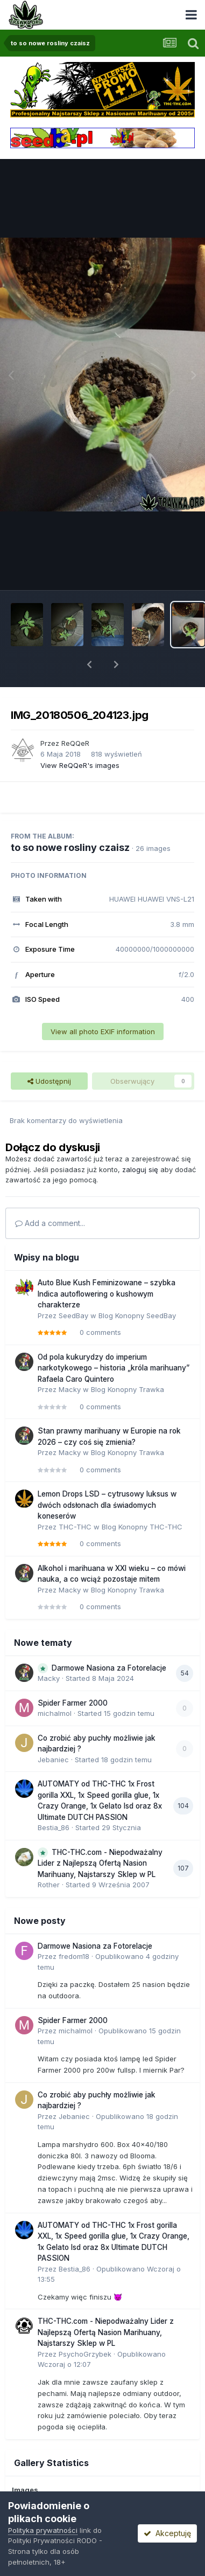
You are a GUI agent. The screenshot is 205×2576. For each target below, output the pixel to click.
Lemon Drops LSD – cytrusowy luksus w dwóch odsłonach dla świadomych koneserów (107, 1505)
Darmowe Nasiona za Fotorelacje (109, 1668)
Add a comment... (50, 1223)
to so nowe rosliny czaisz (70, 847)
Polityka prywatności (42, 2530)
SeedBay (73, 1315)
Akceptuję (167, 2533)
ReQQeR (75, 743)
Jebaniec (53, 1759)
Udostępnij (49, 1081)
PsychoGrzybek (85, 2354)
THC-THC (75, 1526)
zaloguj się (140, 1169)
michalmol (55, 1713)
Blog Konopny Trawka (127, 1389)
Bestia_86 (53, 1827)
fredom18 (74, 1956)
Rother (49, 1884)
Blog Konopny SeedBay (137, 1315)
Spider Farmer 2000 (73, 1703)
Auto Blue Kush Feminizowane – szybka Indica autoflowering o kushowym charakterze (106, 1293)
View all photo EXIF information (103, 1031)
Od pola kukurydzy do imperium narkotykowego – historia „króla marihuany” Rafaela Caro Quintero (113, 1368)
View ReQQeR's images (79, 765)
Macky (70, 1389)
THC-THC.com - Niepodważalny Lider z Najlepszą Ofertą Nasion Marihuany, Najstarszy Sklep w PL (100, 1863)
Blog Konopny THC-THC (142, 1526)
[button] (89, 664)
